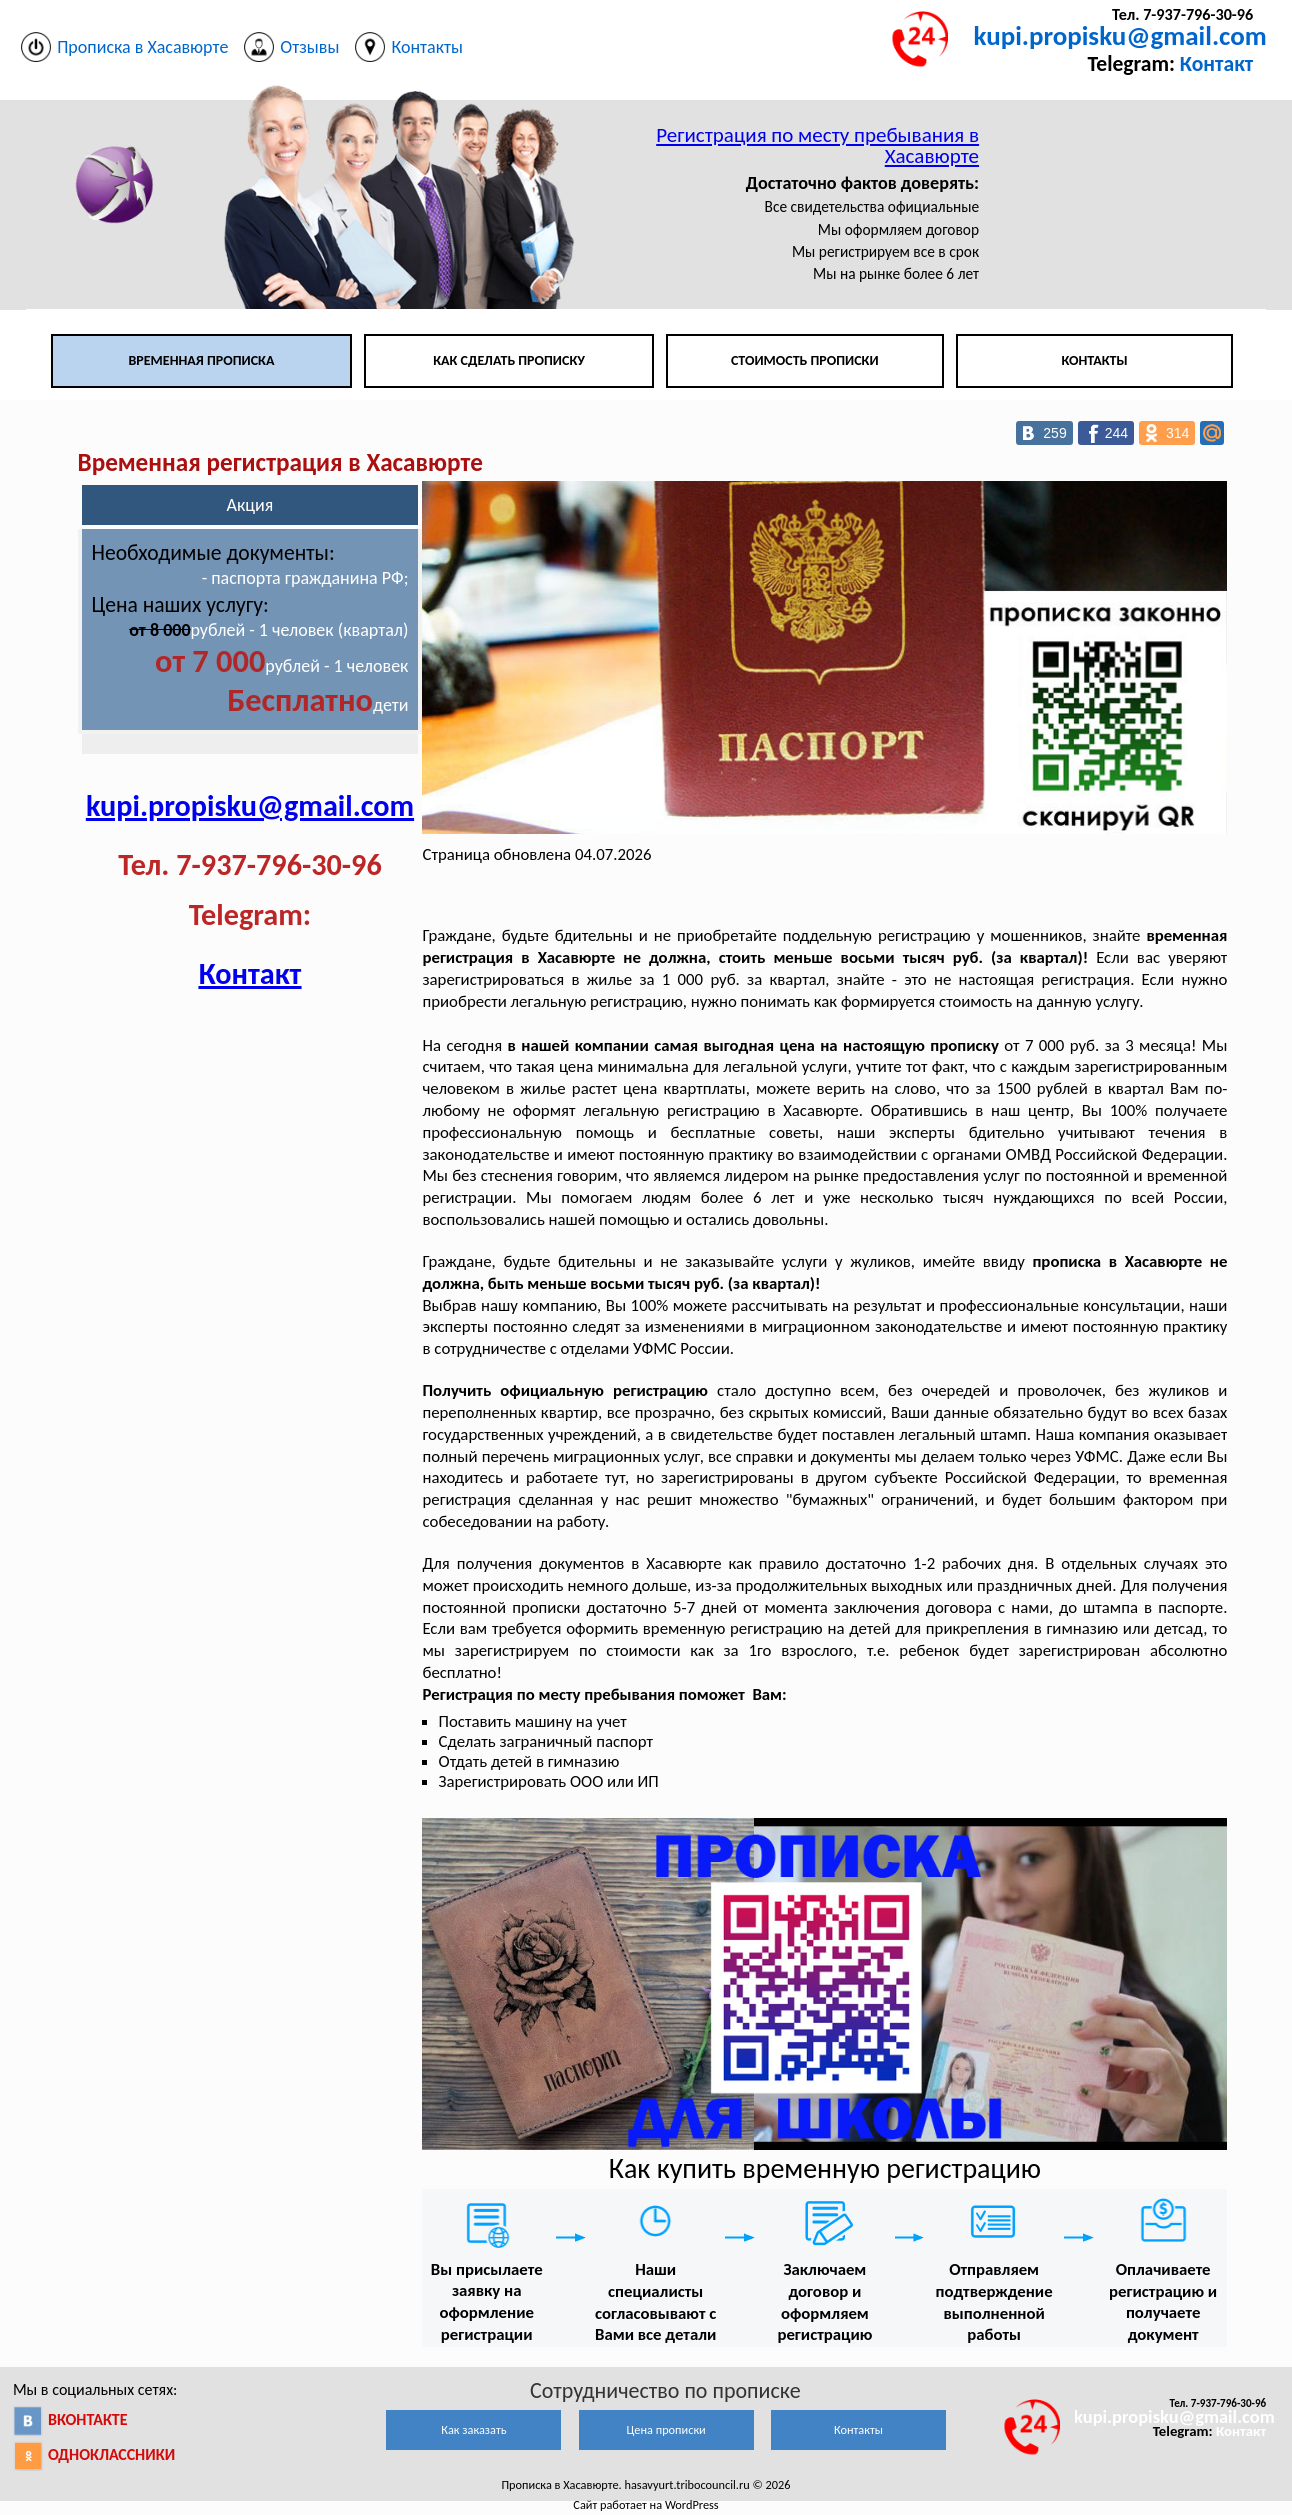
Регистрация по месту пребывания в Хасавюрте (817, 145)
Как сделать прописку (509, 360)
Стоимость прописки (805, 360)
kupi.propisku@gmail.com (1120, 35)
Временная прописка (201, 360)
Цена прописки (666, 2429)
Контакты (1094, 360)
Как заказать (473, 2429)
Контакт (1216, 63)
